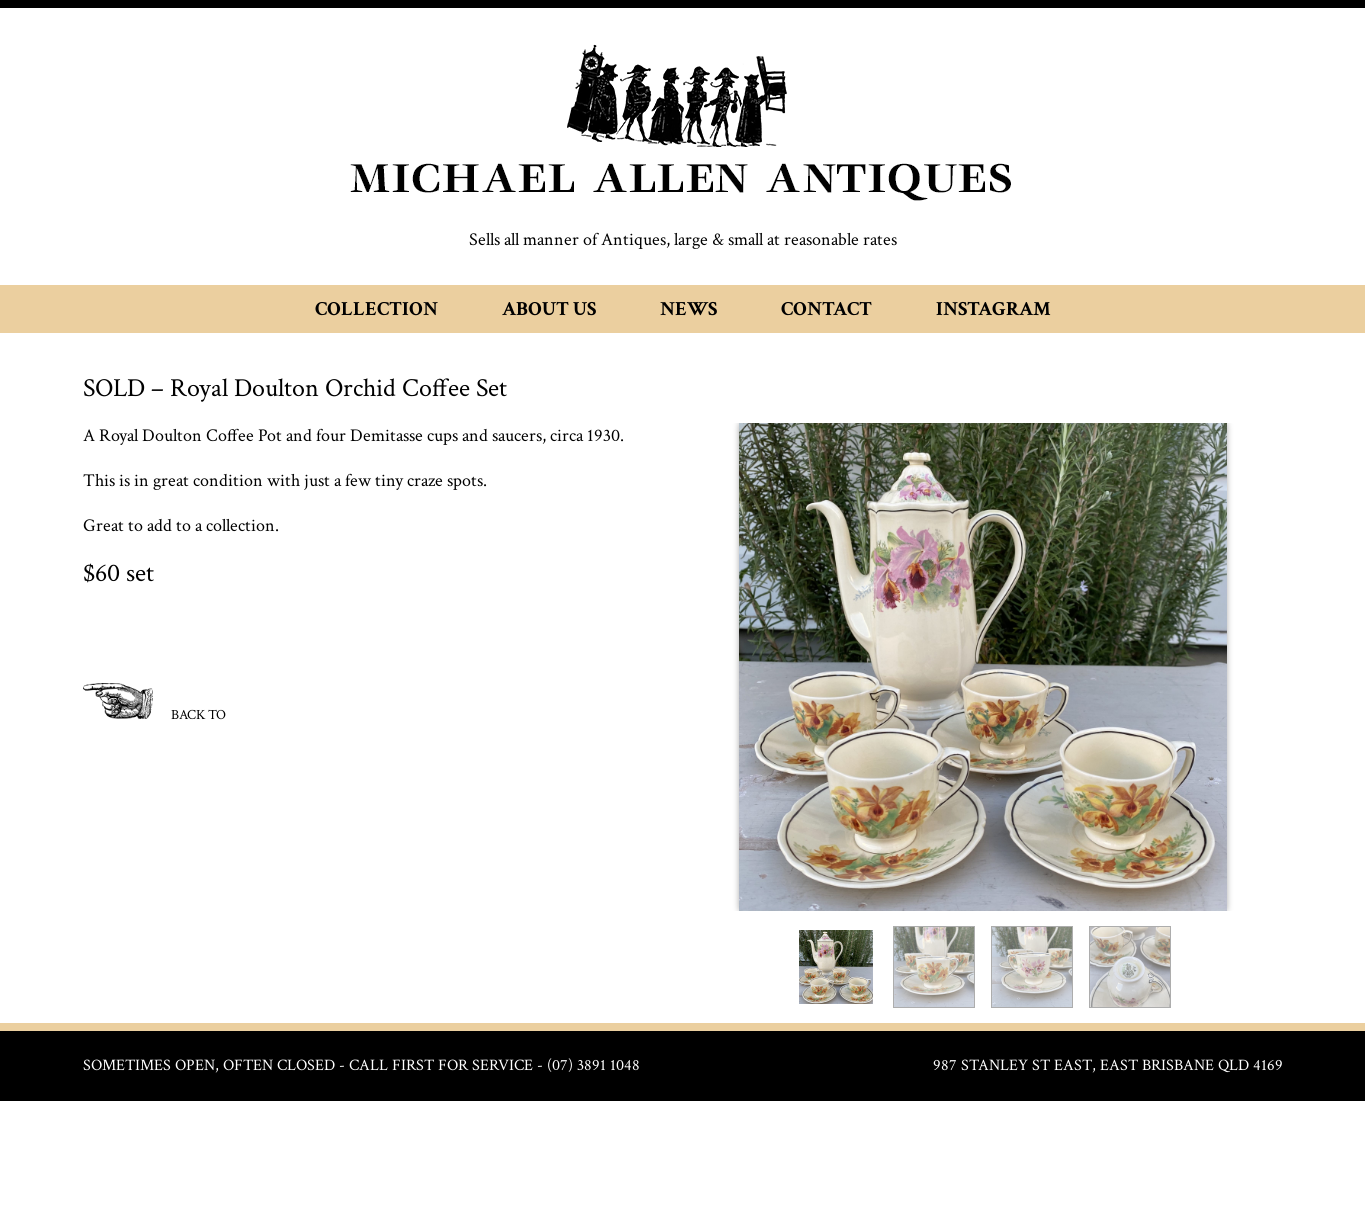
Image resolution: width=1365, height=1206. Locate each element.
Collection (376, 309)
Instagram (993, 309)
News (688, 309)
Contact (826, 309)
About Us (549, 309)
